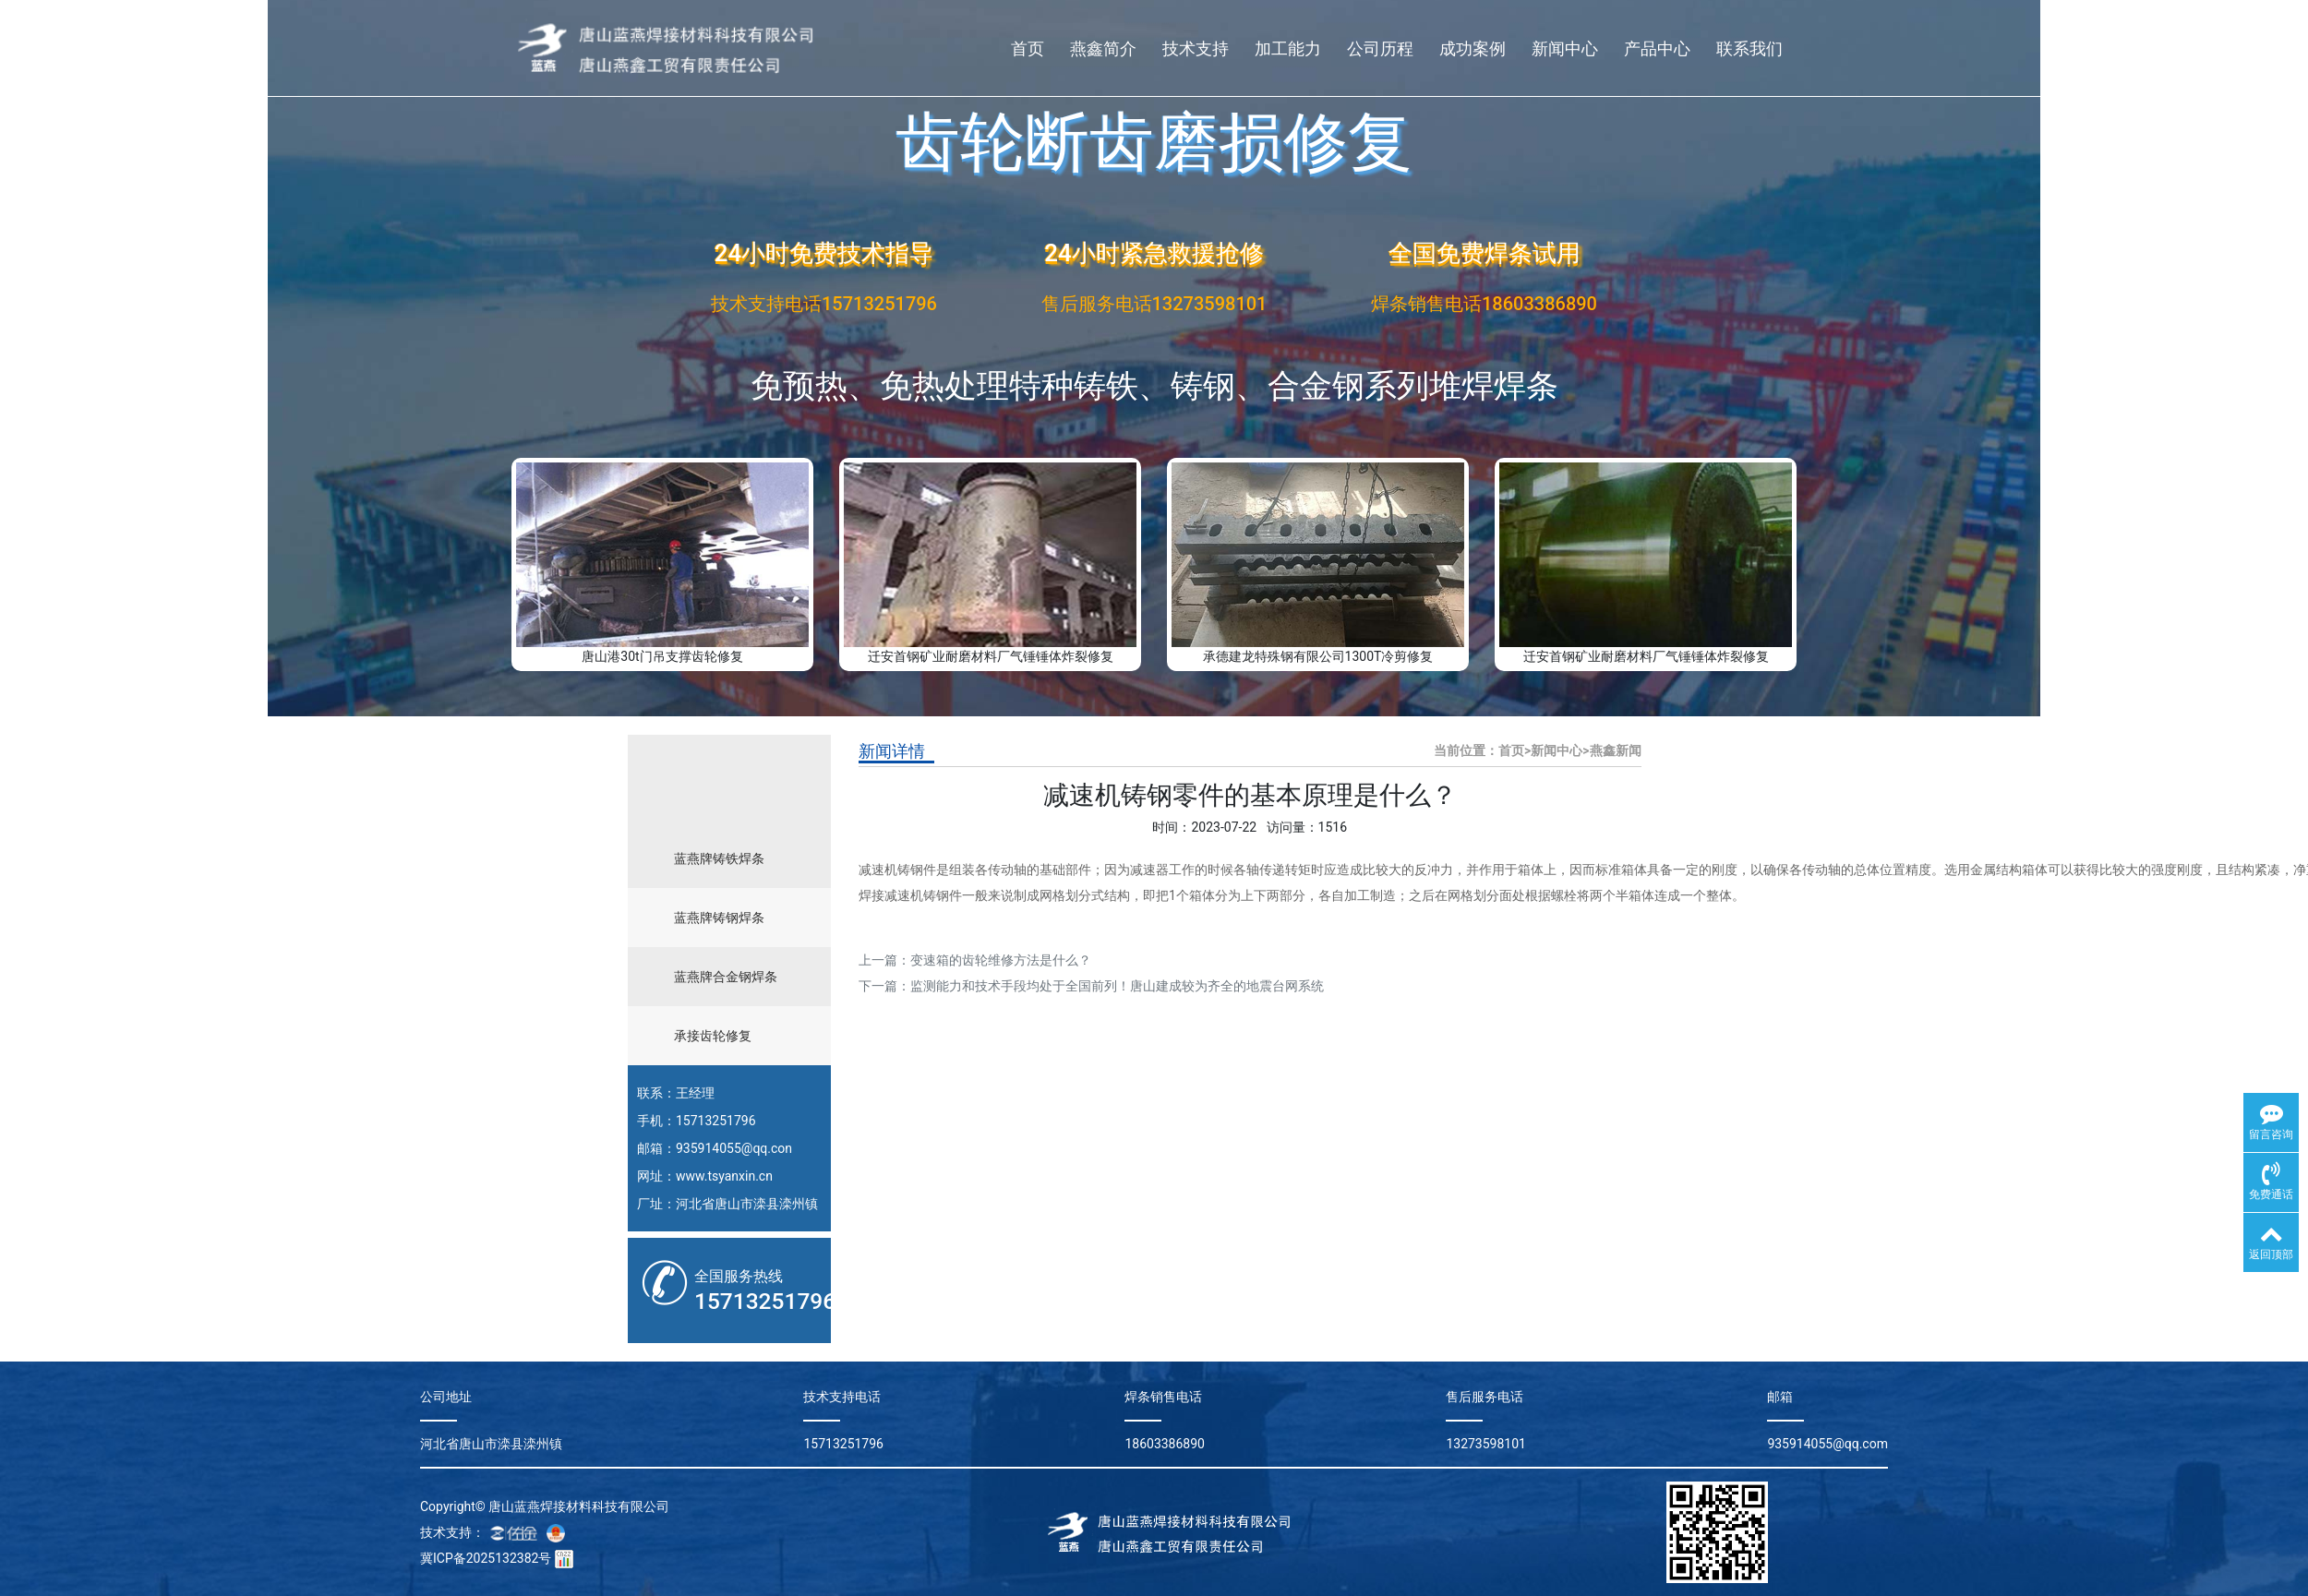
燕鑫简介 (1103, 48)
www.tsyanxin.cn (724, 1176)
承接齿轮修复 (712, 1035)
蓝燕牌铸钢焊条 (719, 917)
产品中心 (1657, 48)
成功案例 (1472, 48)
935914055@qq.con (734, 1148)
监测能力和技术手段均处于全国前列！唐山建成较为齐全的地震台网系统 (1117, 985)
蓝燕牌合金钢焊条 (725, 976)
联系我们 (1749, 48)
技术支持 (1195, 48)
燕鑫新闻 (1615, 750)
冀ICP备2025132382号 (485, 1558)
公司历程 (1380, 48)
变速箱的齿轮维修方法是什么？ (1000, 960)
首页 (1027, 48)
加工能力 (1288, 48)
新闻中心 (1565, 48)
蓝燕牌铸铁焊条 (719, 858)
